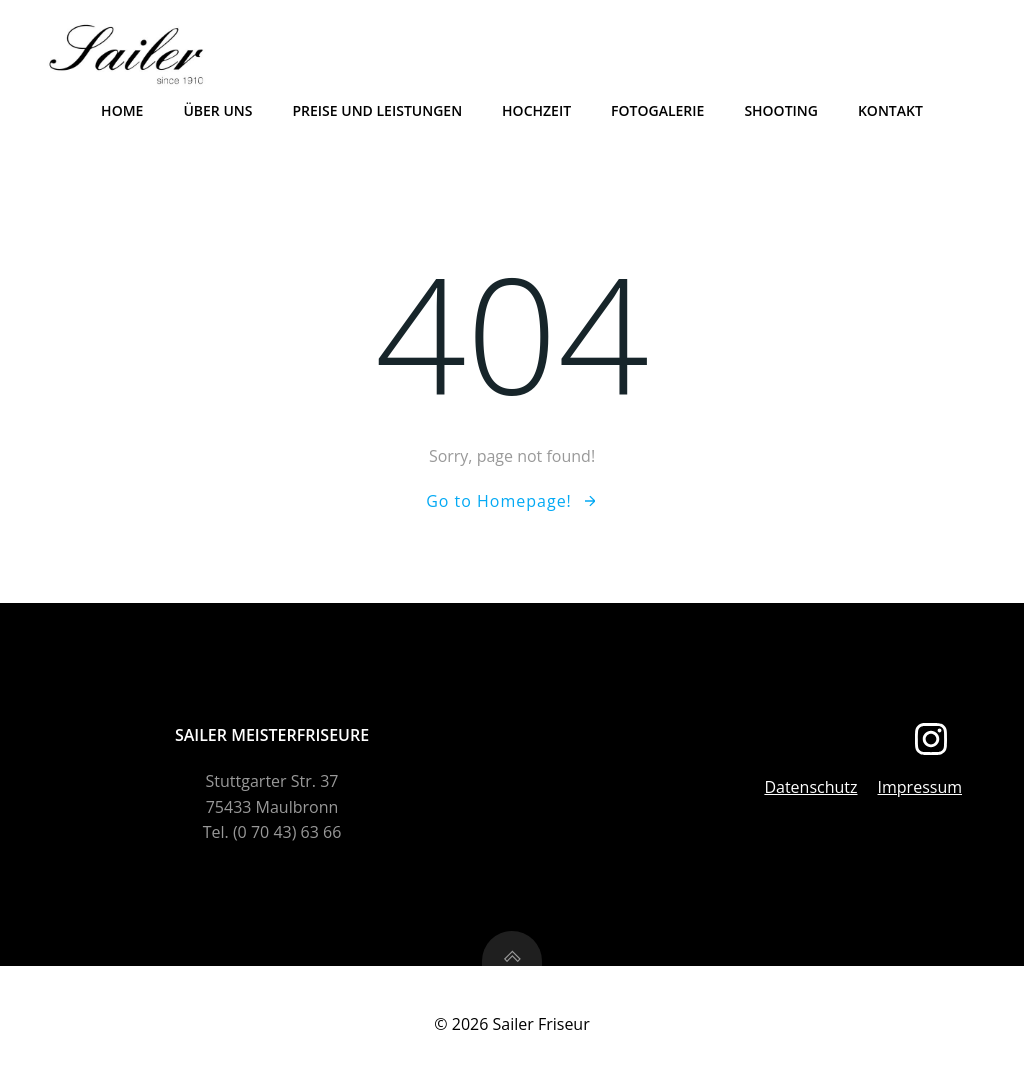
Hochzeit (536, 110)
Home (122, 110)
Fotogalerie (657, 110)
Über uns (217, 110)
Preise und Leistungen (377, 110)
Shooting (781, 110)
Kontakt (890, 110)
